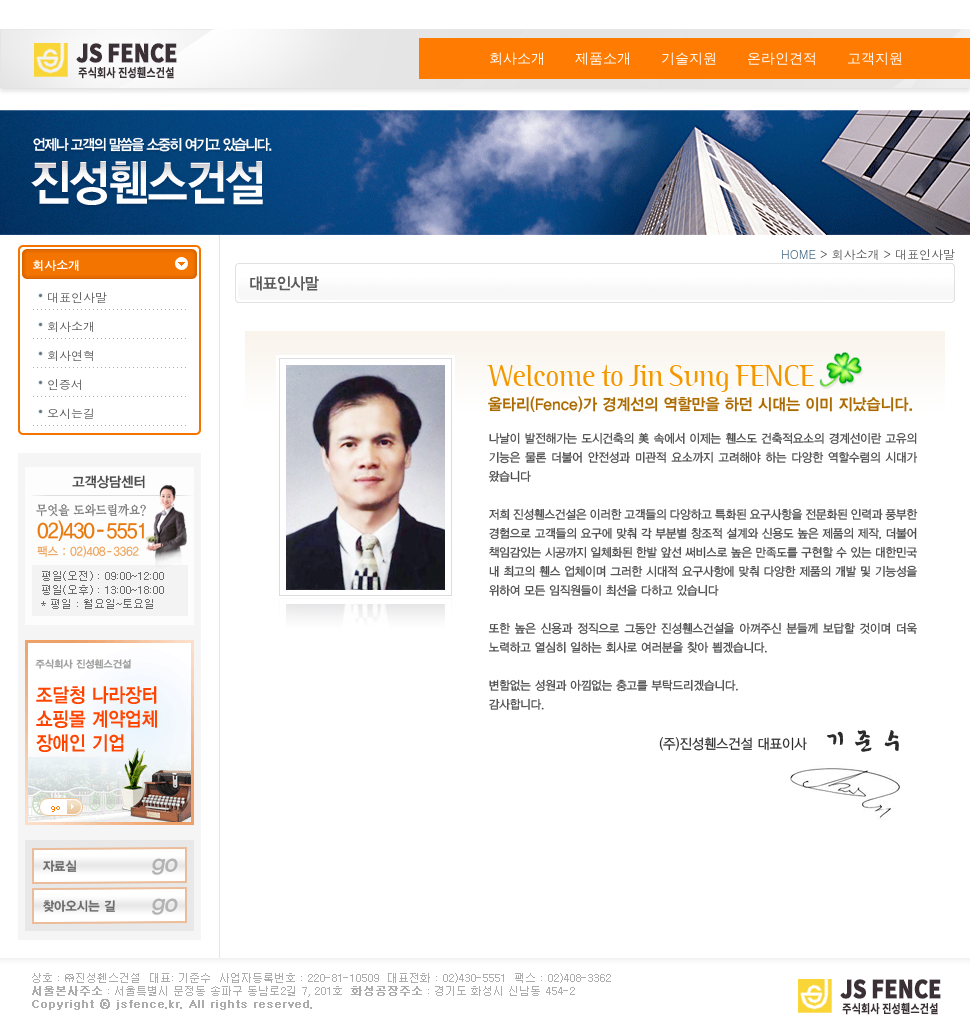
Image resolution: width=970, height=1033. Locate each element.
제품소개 (603, 58)
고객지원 (875, 58)
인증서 (65, 383)
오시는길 (71, 412)
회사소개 (517, 58)
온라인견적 (782, 58)
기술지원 (689, 58)
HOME (798, 253)
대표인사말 (77, 296)
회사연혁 (71, 354)
